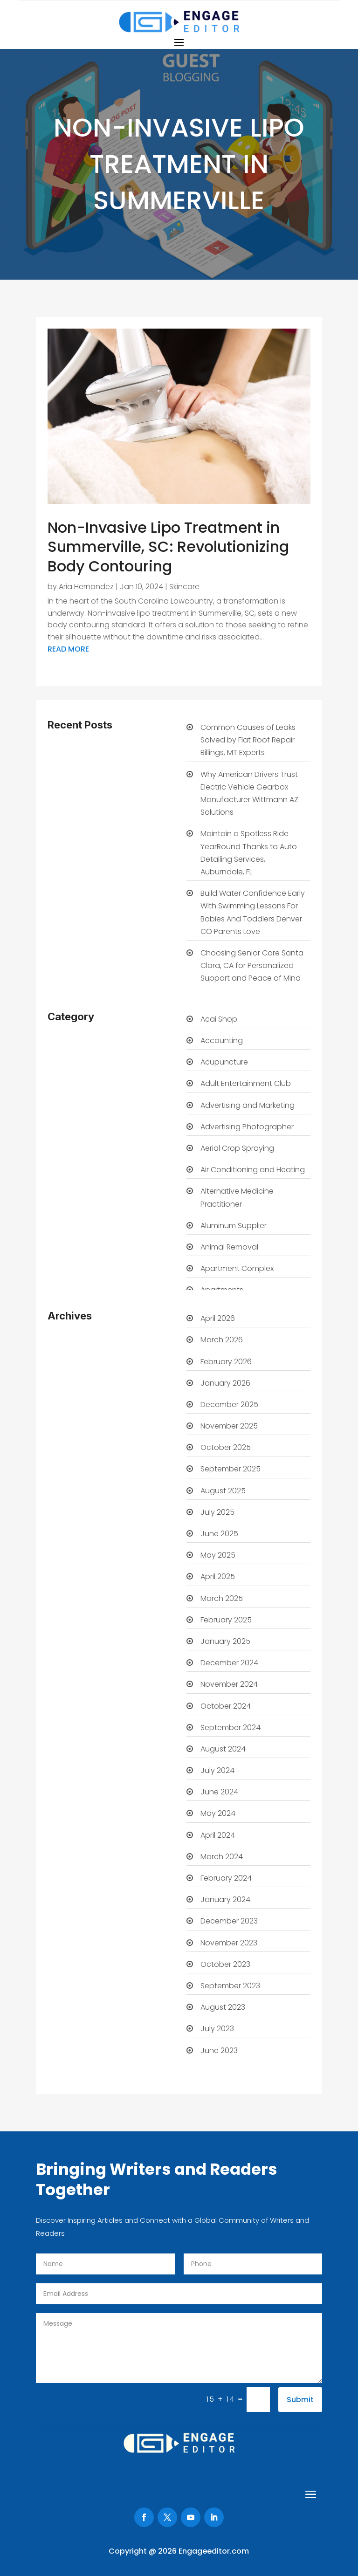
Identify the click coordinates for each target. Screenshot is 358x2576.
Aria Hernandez (86, 586)
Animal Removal (229, 1247)
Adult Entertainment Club (245, 1083)
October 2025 (225, 1447)
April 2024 (217, 1835)
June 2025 (219, 1533)
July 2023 (217, 2028)
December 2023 (229, 1921)
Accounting (221, 1040)
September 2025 (230, 1468)
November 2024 (229, 1684)
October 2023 (225, 1964)
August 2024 (223, 1749)
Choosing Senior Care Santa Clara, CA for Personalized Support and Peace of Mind (251, 965)
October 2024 (225, 1706)
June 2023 (219, 2050)
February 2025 (226, 1619)
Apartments (221, 1290)
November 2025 (229, 1426)
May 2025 (217, 1555)
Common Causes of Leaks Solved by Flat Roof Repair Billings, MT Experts (248, 740)
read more (68, 649)
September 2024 (230, 1727)
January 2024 (225, 1899)
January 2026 (225, 1383)
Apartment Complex (237, 1268)
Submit (300, 2399)
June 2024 (219, 1791)
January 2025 (225, 1641)
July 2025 (217, 1512)
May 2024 (217, 1813)
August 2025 (223, 1490)
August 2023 (222, 2007)
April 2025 (217, 1576)
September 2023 (230, 1985)
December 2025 (229, 1404)
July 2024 (217, 1770)
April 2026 (217, 1318)
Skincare (184, 586)
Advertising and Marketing (247, 1105)
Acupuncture (224, 1062)
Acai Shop (218, 1019)
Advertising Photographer (247, 1126)
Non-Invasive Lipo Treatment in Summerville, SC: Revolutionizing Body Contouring (168, 547)
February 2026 (226, 1361)
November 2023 (228, 1942)
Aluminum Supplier (233, 1225)
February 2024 (226, 1878)
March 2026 (221, 1339)
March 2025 (221, 1598)
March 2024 (221, 1856)
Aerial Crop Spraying (237, 1148)
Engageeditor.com (214, 2551)
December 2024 (229, 1662)
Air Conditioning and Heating (252, 1169)
